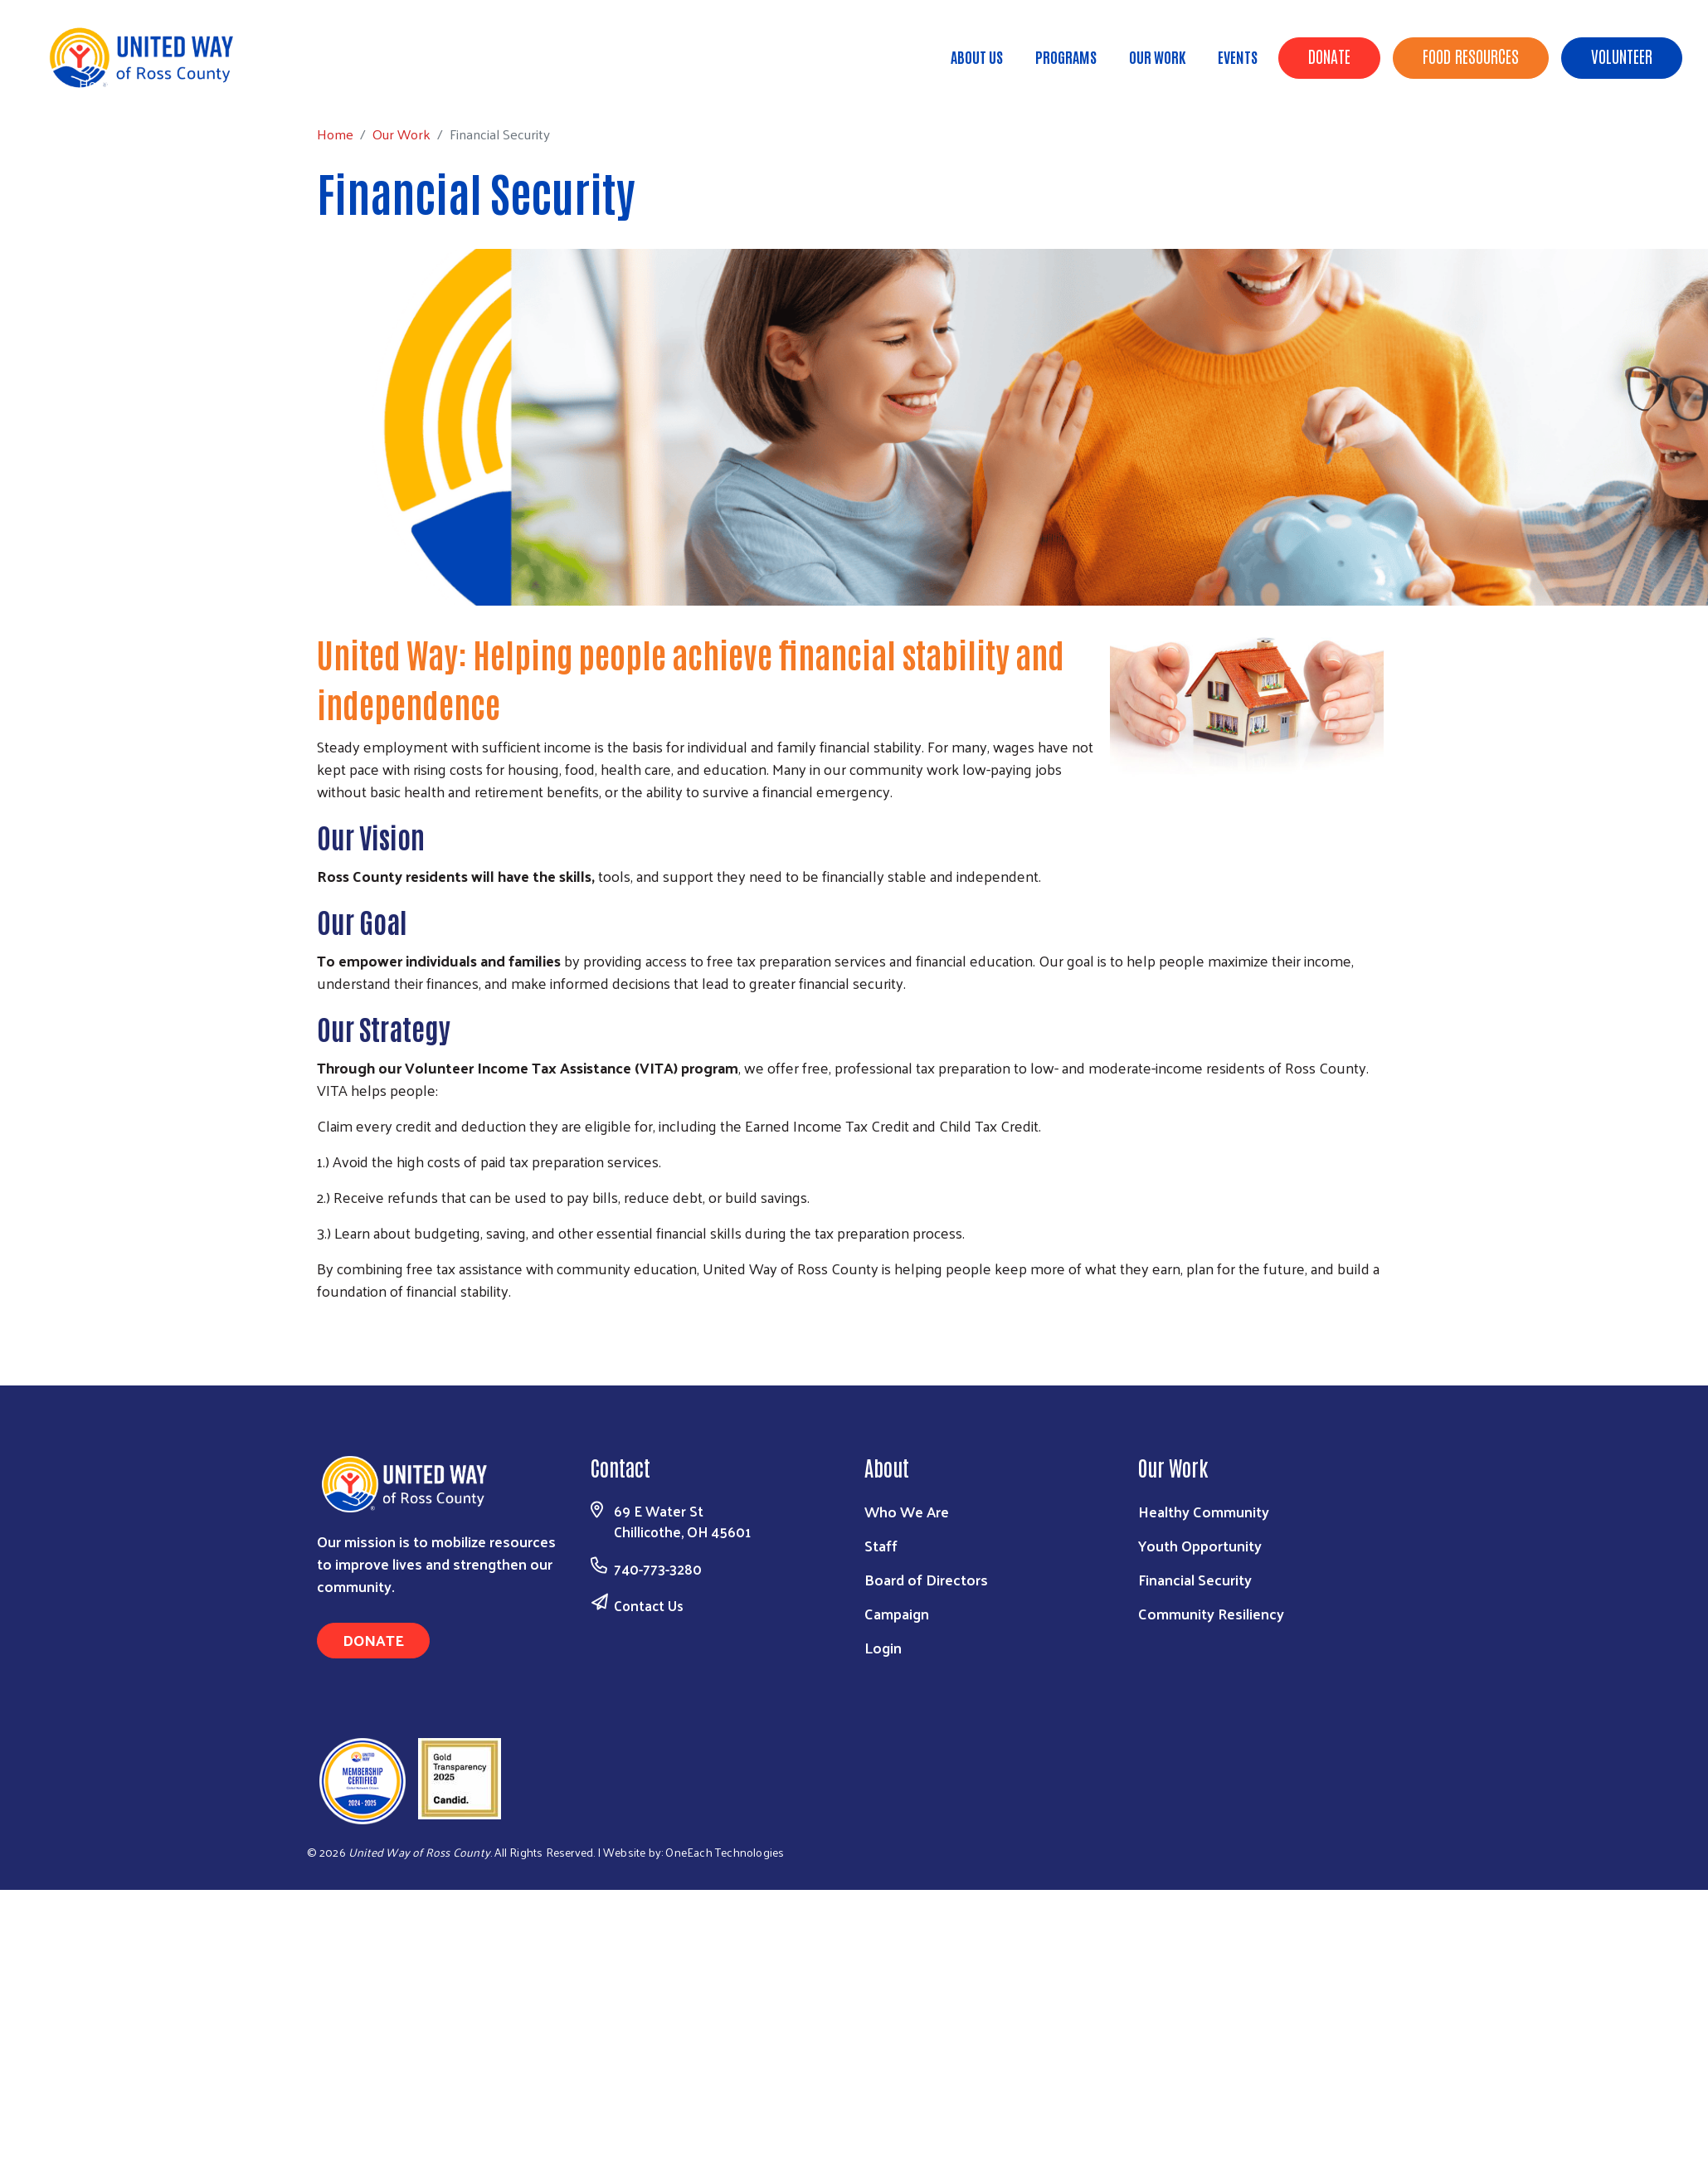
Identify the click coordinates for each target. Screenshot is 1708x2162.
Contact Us (649, 1605)
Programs (1066, 56)
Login (883, 1647)
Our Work (1157, 56)
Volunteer (1621, 55)
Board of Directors (926, 1579)
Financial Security (1195, 1579)
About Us (977, 56)
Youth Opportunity (1200, 1545)
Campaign (896, 1613)
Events (1238, 56)
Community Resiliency (1211, 1613)
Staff (881, 1545)
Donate (1329, 55)
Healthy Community (1203, 1511)
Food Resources (1471, 55)
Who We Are (906, 1511)
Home (97, 83)
